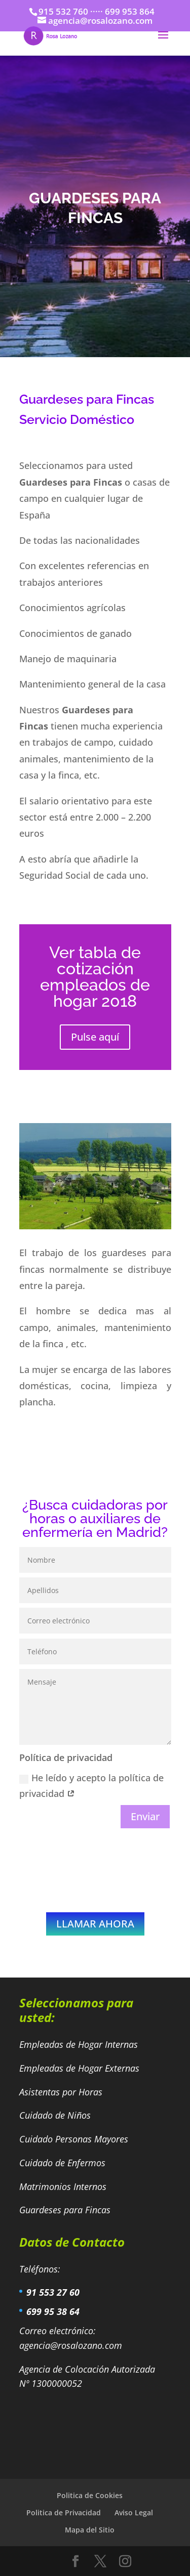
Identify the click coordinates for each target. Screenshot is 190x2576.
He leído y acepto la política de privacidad (91, 1785)
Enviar (145, 1816)
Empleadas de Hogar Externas (80, 2068)
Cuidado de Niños (56, 2115)
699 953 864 (130, 11)
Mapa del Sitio (90, 2530)
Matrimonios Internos (64, 2186)
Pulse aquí (95, 1037)
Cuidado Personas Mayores (75, 2139)
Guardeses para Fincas (64, 2210)
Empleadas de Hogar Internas (78, 2044)
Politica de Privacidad (63, 2512)
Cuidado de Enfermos (63, 2163)
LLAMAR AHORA (95, 1923)
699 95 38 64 (53, 2311)
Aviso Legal (134, 2512)
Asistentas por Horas (62, 2092)
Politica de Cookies (90, 2495)
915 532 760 (63, 11)
